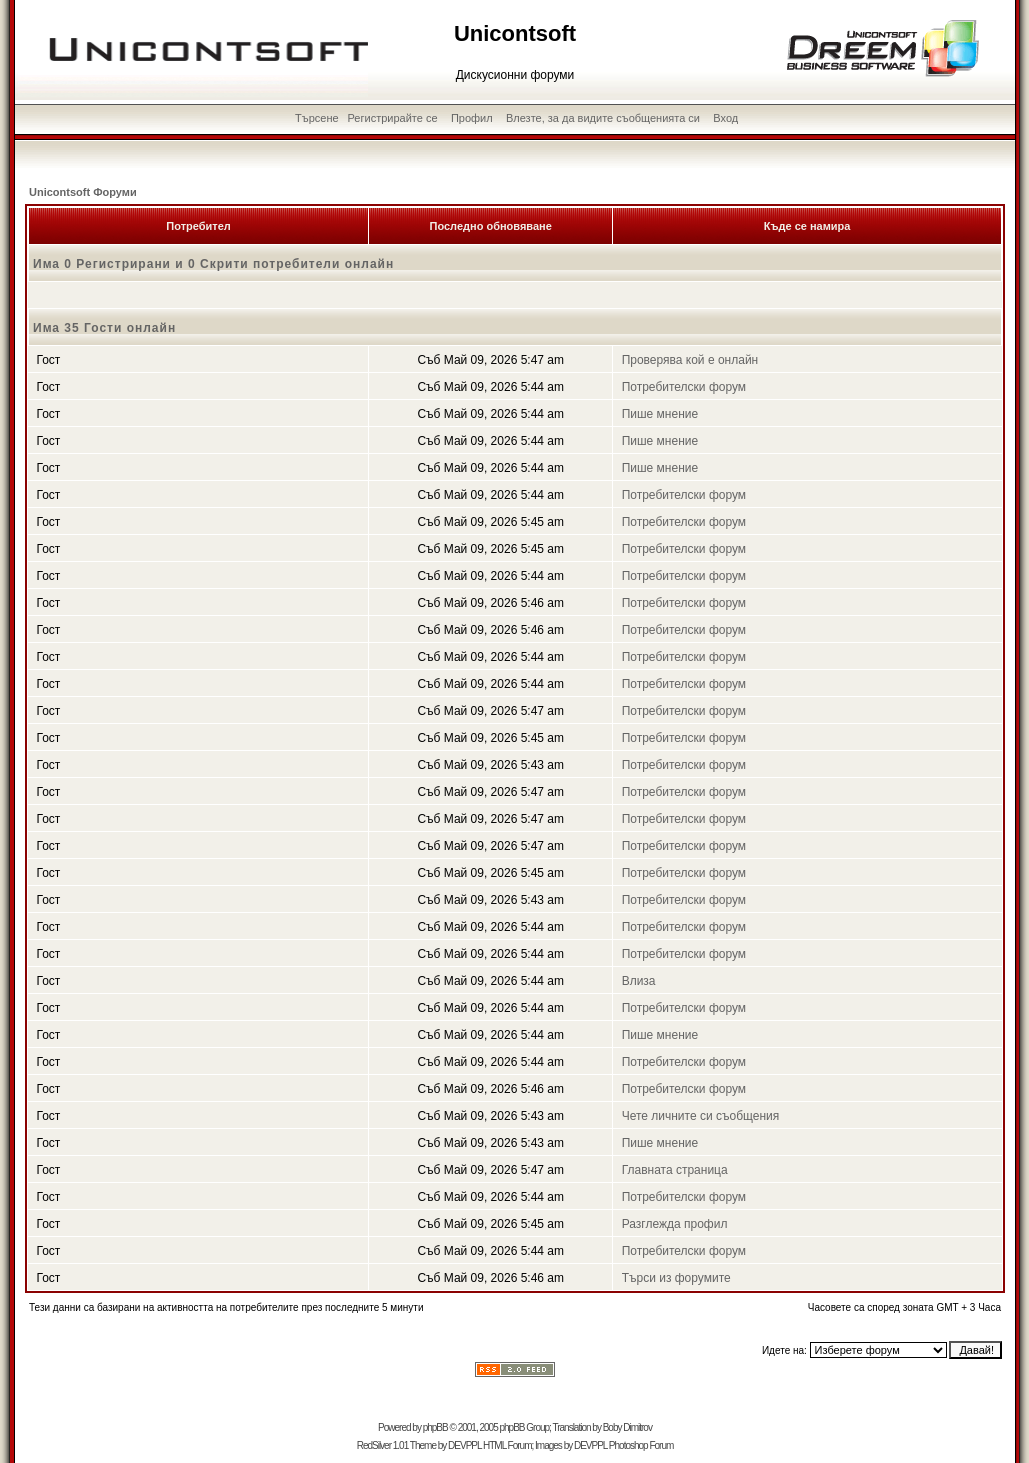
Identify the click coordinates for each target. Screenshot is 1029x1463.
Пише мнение (660, 414)
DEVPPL (464, 1445)
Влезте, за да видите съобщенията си (603, 118)
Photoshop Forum (641, 1445)
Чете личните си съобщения (701, 1116)
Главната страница (675, 1170)
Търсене (317, 118)
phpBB (435, 1427)
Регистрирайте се (393, 118)
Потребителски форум (684, 387)
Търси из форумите (676, 1278)
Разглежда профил (675, 1224)
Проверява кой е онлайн (690, 360)
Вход (725, 118)
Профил (472, 118)
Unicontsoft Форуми (83, 192)
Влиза (639, 981)
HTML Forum (507, 1445)
